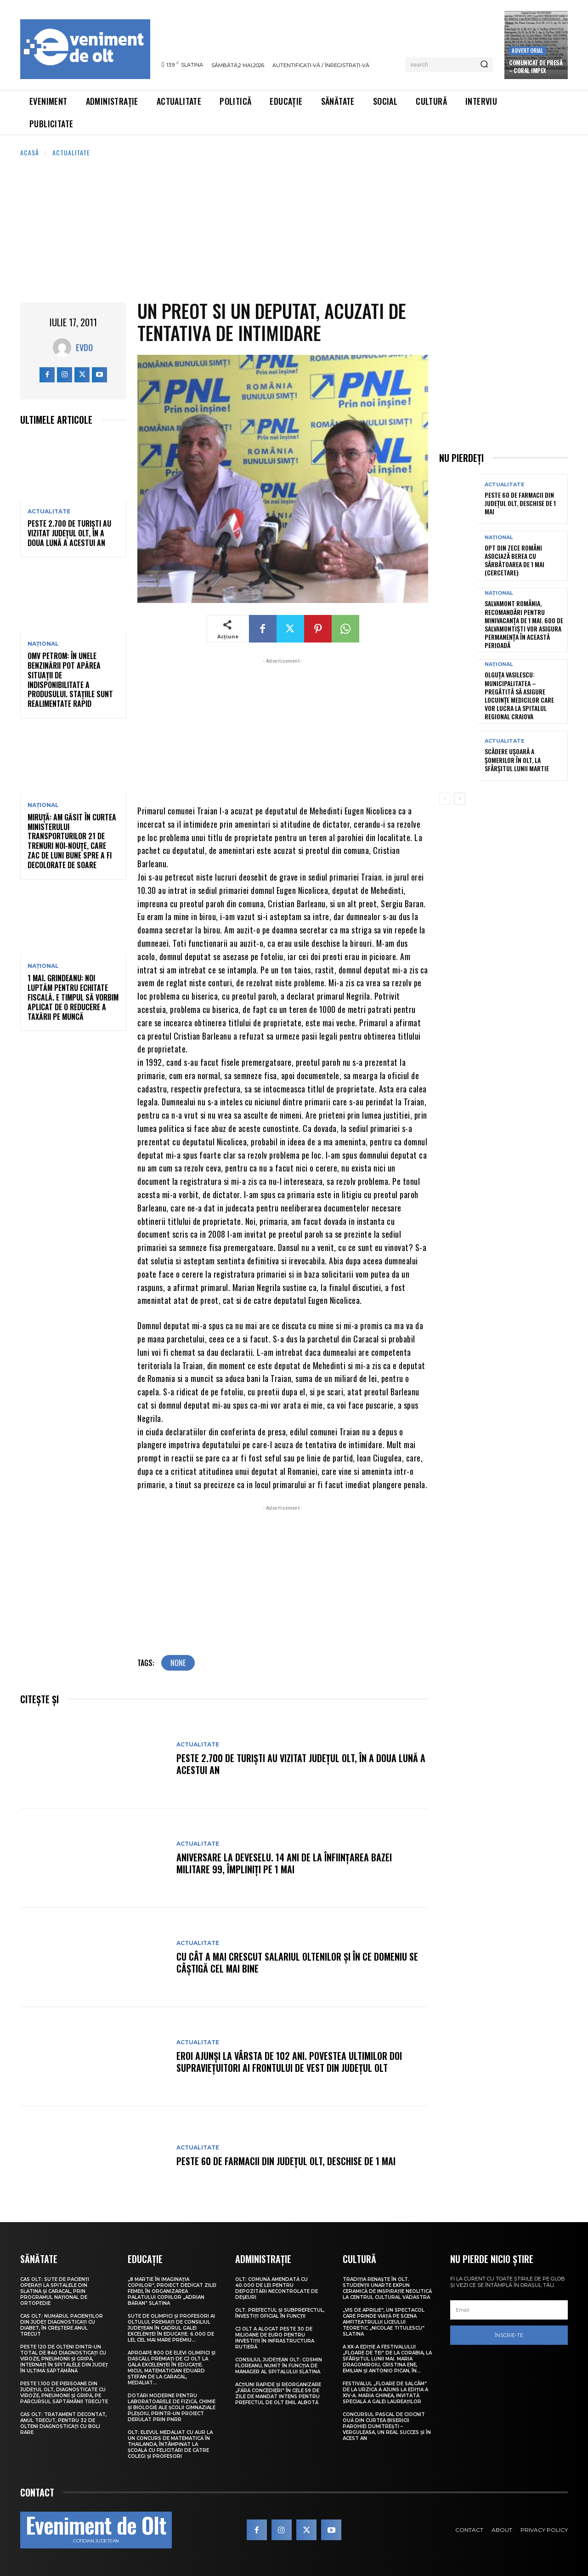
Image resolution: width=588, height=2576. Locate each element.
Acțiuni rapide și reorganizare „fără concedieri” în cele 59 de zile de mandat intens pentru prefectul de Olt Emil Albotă (278, 2393)
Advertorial (527, 50)
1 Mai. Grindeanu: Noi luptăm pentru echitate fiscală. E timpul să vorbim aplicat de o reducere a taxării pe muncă (73, 997)
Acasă (29, 152)
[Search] (484, 64)
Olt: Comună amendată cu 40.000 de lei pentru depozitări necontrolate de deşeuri (276, 2288)
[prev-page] (445, 799)
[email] (509, 2310)
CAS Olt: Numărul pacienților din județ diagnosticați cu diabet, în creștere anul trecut (61, 2325)
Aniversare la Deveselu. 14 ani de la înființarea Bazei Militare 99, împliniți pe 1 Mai (284, 1863)
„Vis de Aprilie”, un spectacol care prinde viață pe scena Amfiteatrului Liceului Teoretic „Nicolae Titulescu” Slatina (383, 2322)
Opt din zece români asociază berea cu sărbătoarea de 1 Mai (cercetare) (514, 560)
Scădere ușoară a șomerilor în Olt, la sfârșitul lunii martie (517, 759)
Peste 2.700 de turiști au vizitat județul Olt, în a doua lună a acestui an (69, 533)
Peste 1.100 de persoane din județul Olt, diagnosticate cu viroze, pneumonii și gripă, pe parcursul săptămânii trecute (64, 2393)
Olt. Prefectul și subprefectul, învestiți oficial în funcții (279, 2313)
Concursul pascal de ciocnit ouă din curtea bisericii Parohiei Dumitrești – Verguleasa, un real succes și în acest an (387, 2426)
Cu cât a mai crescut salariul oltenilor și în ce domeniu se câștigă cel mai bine (297, 1962)
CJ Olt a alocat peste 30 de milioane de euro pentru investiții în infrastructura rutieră (274, 2338)
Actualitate (71, 152)
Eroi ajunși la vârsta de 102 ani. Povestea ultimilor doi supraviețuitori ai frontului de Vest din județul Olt (289, 2062)
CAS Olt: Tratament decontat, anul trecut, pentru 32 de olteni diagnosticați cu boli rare (63, 2423)
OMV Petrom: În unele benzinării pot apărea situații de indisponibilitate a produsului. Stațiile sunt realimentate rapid (70, 679)
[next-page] (459, 799)
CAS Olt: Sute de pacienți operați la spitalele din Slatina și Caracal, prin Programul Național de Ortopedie (54, 2291)
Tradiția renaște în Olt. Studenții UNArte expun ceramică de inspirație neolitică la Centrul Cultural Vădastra (387, 2288)
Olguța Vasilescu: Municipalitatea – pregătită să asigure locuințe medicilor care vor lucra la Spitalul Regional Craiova (519, 695)
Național (43, 644)
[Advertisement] (294, 226)
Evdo (84, 347)
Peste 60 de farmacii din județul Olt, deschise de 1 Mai (286, 2161)
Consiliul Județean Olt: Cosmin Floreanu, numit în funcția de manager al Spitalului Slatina (278, 2366)
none (178, 1662)
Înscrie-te (509, 2335)
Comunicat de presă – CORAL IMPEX (535, 66)
